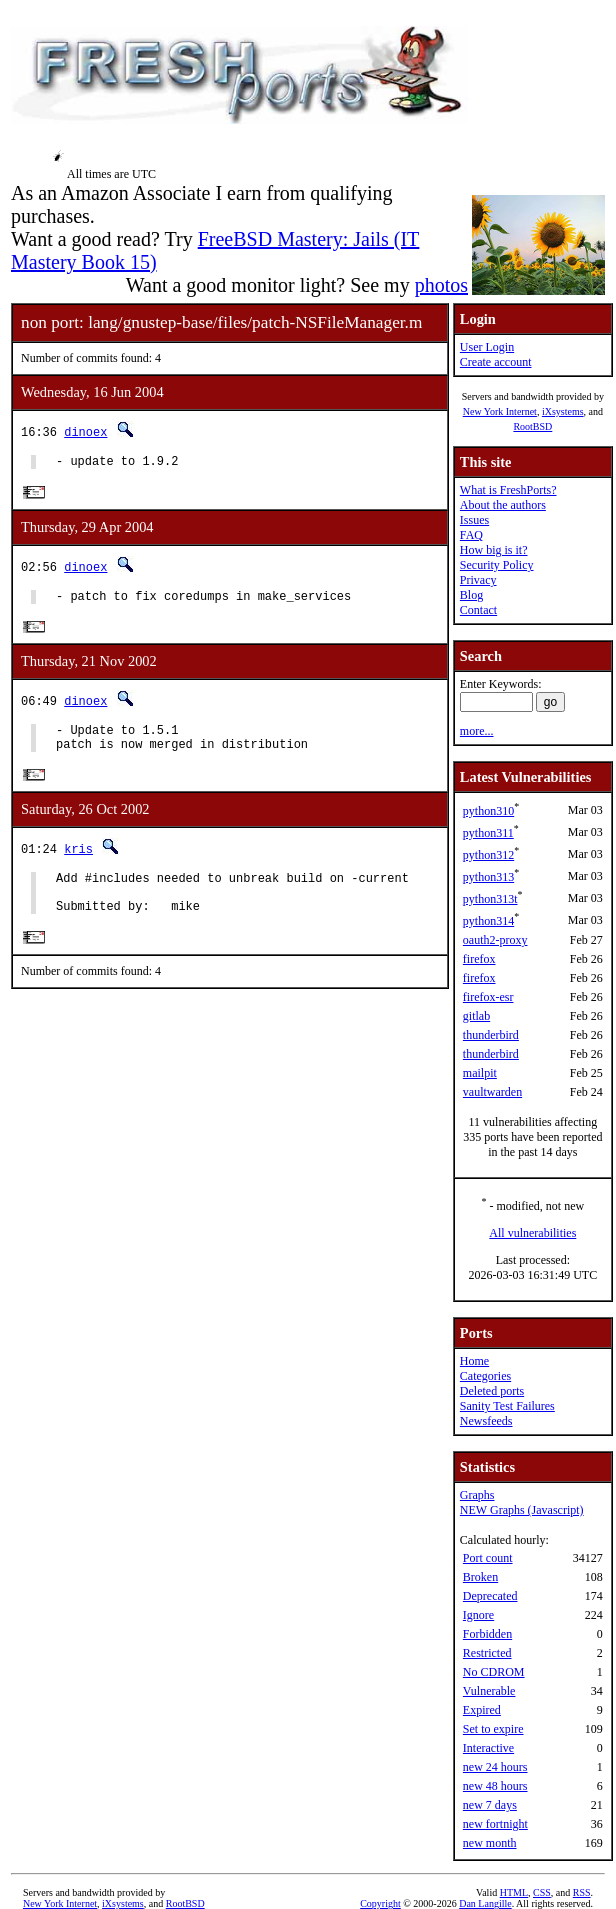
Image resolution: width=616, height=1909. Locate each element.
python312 (488, 855)
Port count (488, 1558)
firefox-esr (488, 997)
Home (474, 1361)
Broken (480, 1577)
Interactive (488, 1748)
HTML (514, 1892)
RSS (582, 1892)
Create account (496, 362)
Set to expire (493, 1729)
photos (441, 285)
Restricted (487, 1653)
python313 (488, 877)
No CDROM (494, 1672)
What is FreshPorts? (508, 490)
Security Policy (497, 565)
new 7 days (490, 1805)
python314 (488, 921)
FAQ (471, 535)
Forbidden (487, 1634)
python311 (488, 833)
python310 (488, 811)
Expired (482, 1710)
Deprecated (490, 1596)
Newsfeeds (486, 1421)
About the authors (503, 505)
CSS (542, 1892)
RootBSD (532, 426)
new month (490, 1843)
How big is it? (494, 550)
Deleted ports (492, 1391)
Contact (478, 610)
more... (477, 731)
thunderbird (491, 1035)
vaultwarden (492, 1092)
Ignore (478, 1615)
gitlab (476, 1016)
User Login (487, 347)
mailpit (480, 1073)
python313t (490, 899)
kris (78, 862)
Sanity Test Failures (507, 1406)
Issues (474, 520)
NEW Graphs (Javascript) (522, 1510)
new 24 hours (495, 1767)
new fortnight (495, 1824)
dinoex (85, 431)
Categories (485, 1376)
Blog (471, 595)
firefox (479, 959)
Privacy (478, 580)
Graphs (477, 1495)
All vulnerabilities (532, 1233)
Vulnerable (489, 1691)
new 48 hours (495, 1786)
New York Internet (500, 411)
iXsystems (563, 411)
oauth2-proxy (495, 940)
